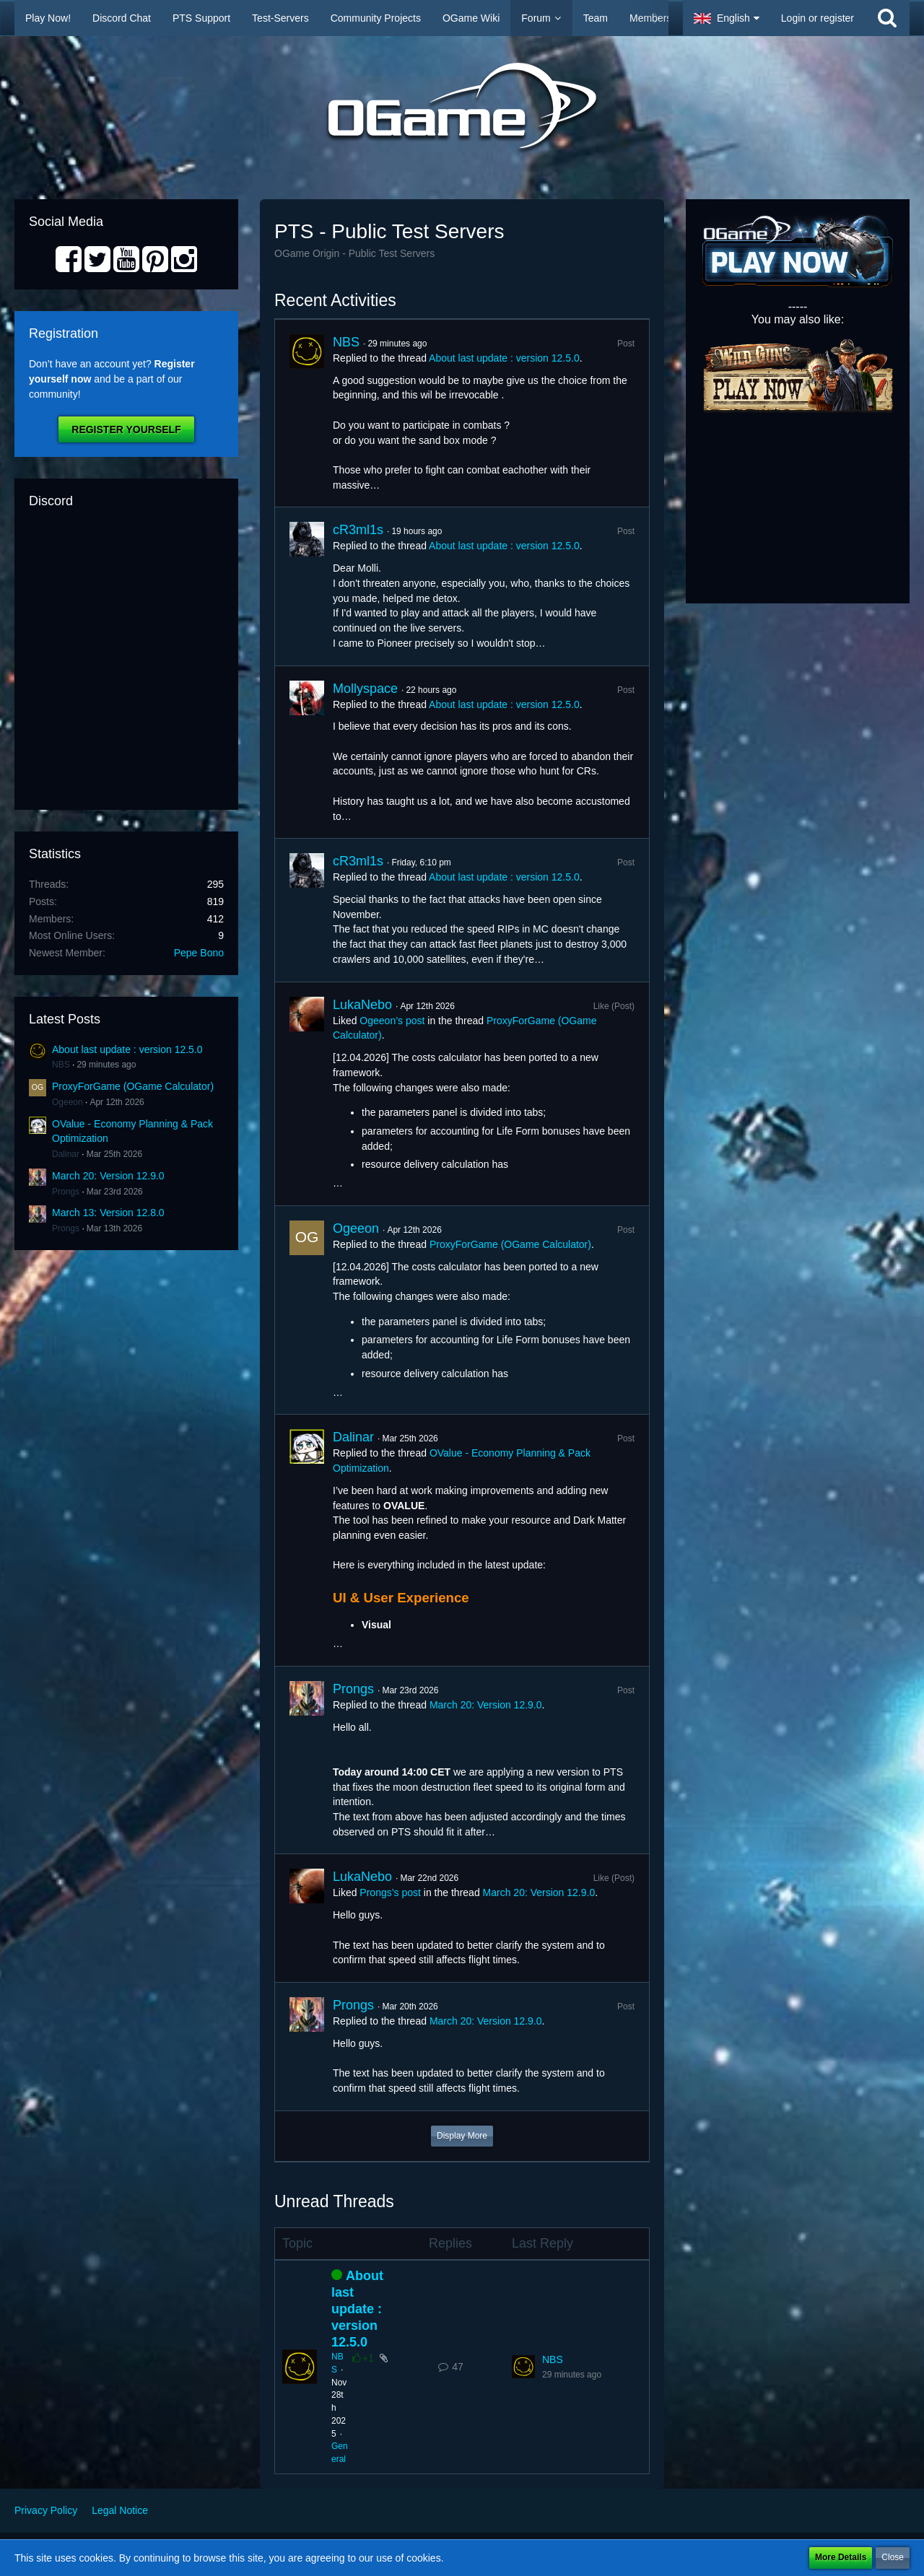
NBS (61, 1065)
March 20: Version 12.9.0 (108, 1176)
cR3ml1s (358, 530)
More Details (840, 2557)
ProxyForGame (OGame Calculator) (133, 1086)
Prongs (65, 1192)
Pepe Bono (199, 953)
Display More (462, 2136)
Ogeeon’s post (391, 1020)
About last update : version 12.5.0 (127, 1049)
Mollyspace (365, 688)
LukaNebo (362, 1004)
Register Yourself (125, 429)
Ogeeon (67, 1102)
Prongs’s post (390, 1892)
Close (892, 2557)
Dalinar (65, 1154)
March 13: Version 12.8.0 (108, 1212)
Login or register (817, 18)
